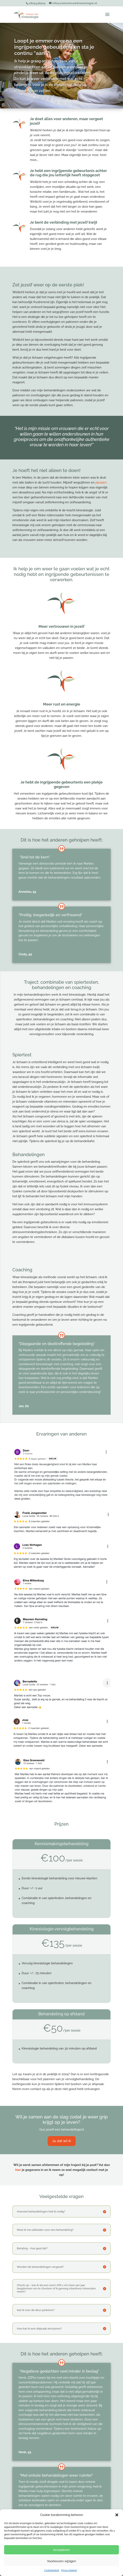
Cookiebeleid (51, 2570)
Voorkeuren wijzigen (61, 2561)
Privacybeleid (69, 2570)
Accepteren (61, 2550)
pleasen (101, 482)
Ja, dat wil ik (61, 2141)
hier (18, 2170)
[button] (117, 2515)
